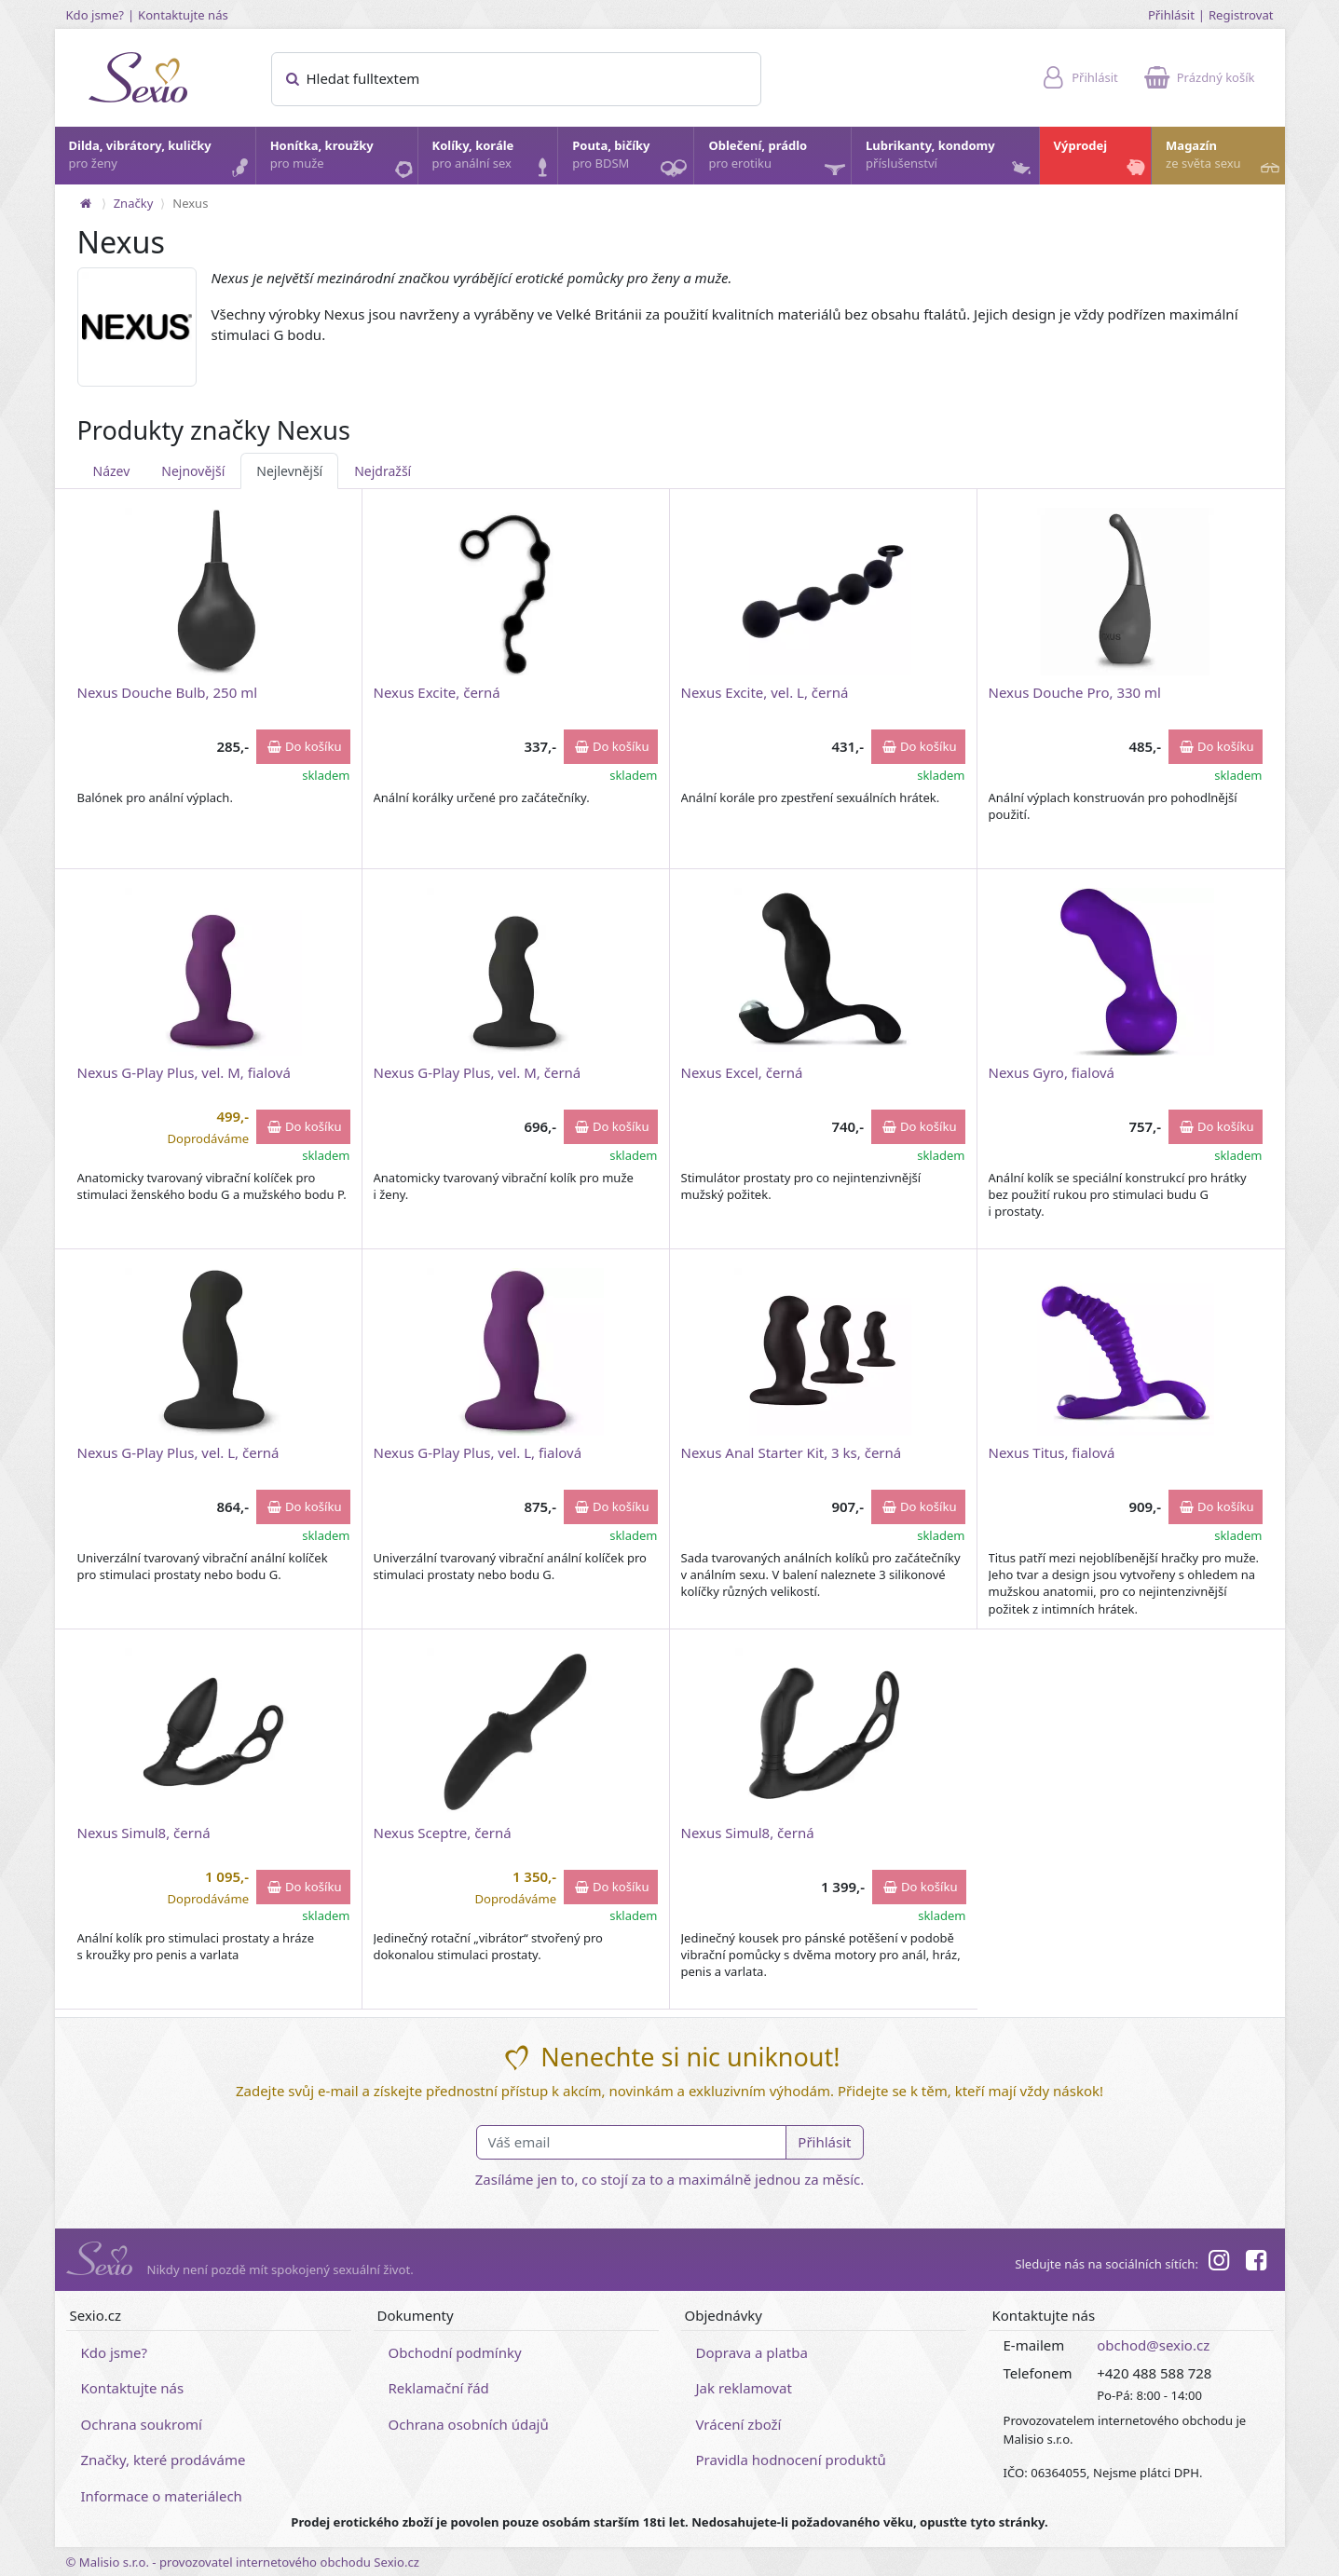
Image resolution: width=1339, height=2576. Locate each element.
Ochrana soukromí (142, 2424)
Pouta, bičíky (631, 160)
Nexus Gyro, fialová (1051, 1072)
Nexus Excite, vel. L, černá (765, 692)
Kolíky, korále (494, 159)
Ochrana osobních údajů (469, 2424)
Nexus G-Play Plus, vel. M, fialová (184, 1072)
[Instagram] (1219, 2263)
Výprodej (1102, 159)
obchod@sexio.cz (1153, 2345)
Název (111, 471)
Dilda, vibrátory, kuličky (161, 159)
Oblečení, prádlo (778, 160)
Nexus (190, 203)
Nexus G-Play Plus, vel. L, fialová (478, 1452)
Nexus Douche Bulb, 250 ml (167, 692)
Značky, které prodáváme (163, 2459)
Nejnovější (193, 471)
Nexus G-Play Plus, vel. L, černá (178, 1452)
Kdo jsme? (95, 15)
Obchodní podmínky (455, 2352)
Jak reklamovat (744, 2387)
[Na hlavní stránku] (85, 203)
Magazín (1224, 159)
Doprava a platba (752, 2352)
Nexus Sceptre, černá (443, 1832)
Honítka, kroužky (343, 159)
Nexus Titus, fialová (1052, 1452)
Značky (134, 203)
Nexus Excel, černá (742, 1072)
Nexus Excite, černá (437, 692)
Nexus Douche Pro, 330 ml (1075, 692)
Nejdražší (382, 471)
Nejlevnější (289, 471)
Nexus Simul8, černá (144, 1832)
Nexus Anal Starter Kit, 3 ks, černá (791, 1452)
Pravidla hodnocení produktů (791, 2459)
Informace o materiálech (161, 2496)
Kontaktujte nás (183, 15)
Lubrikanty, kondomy (950, 159)
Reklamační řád (439, 2387)
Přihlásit (1171, 15)
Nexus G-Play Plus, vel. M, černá (477, 1072)
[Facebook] (1256, 2263)
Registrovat (1241, 15)
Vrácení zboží (739, 2424)
